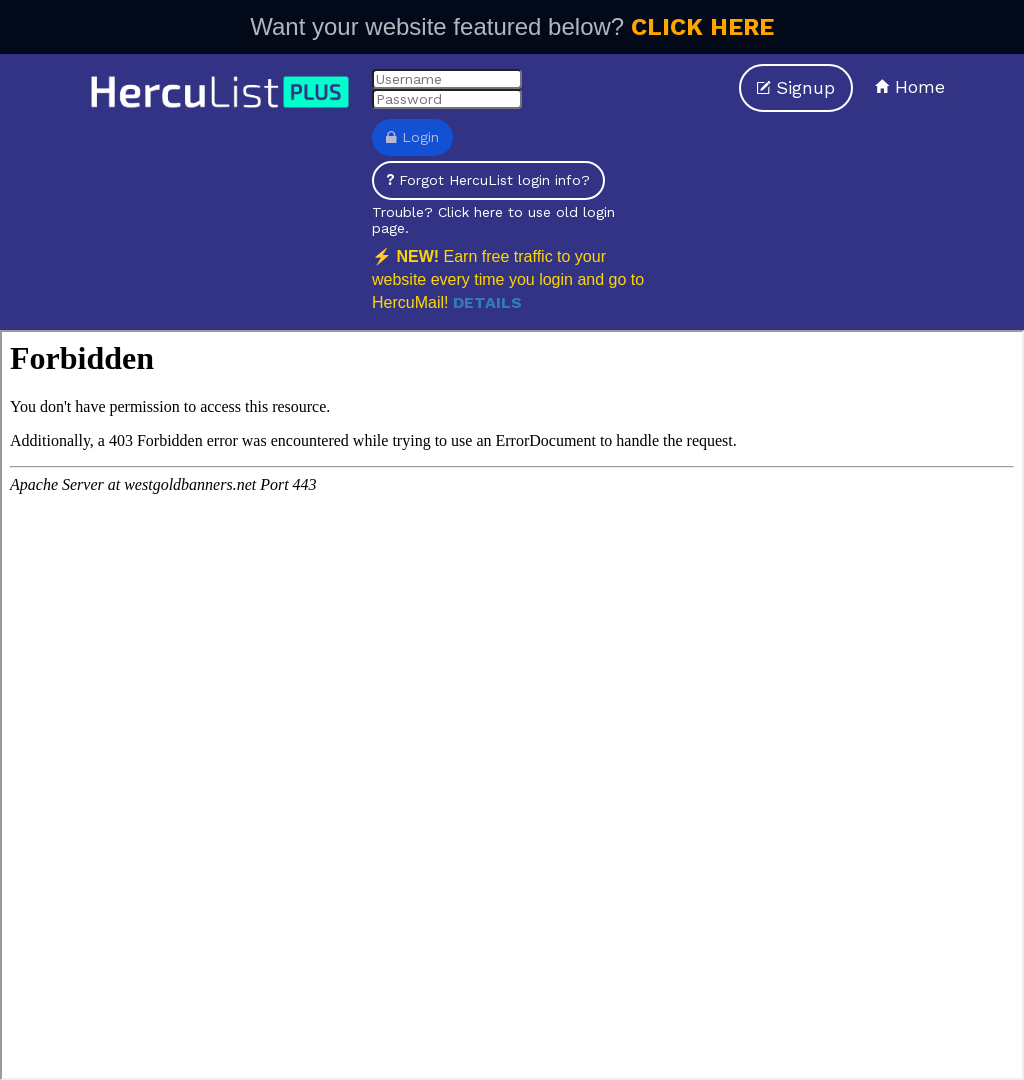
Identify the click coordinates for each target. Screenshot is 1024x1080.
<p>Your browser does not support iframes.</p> (512, 705)
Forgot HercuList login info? (488, 180)
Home (910, 86)
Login (412, 137)
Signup (796, 87)
